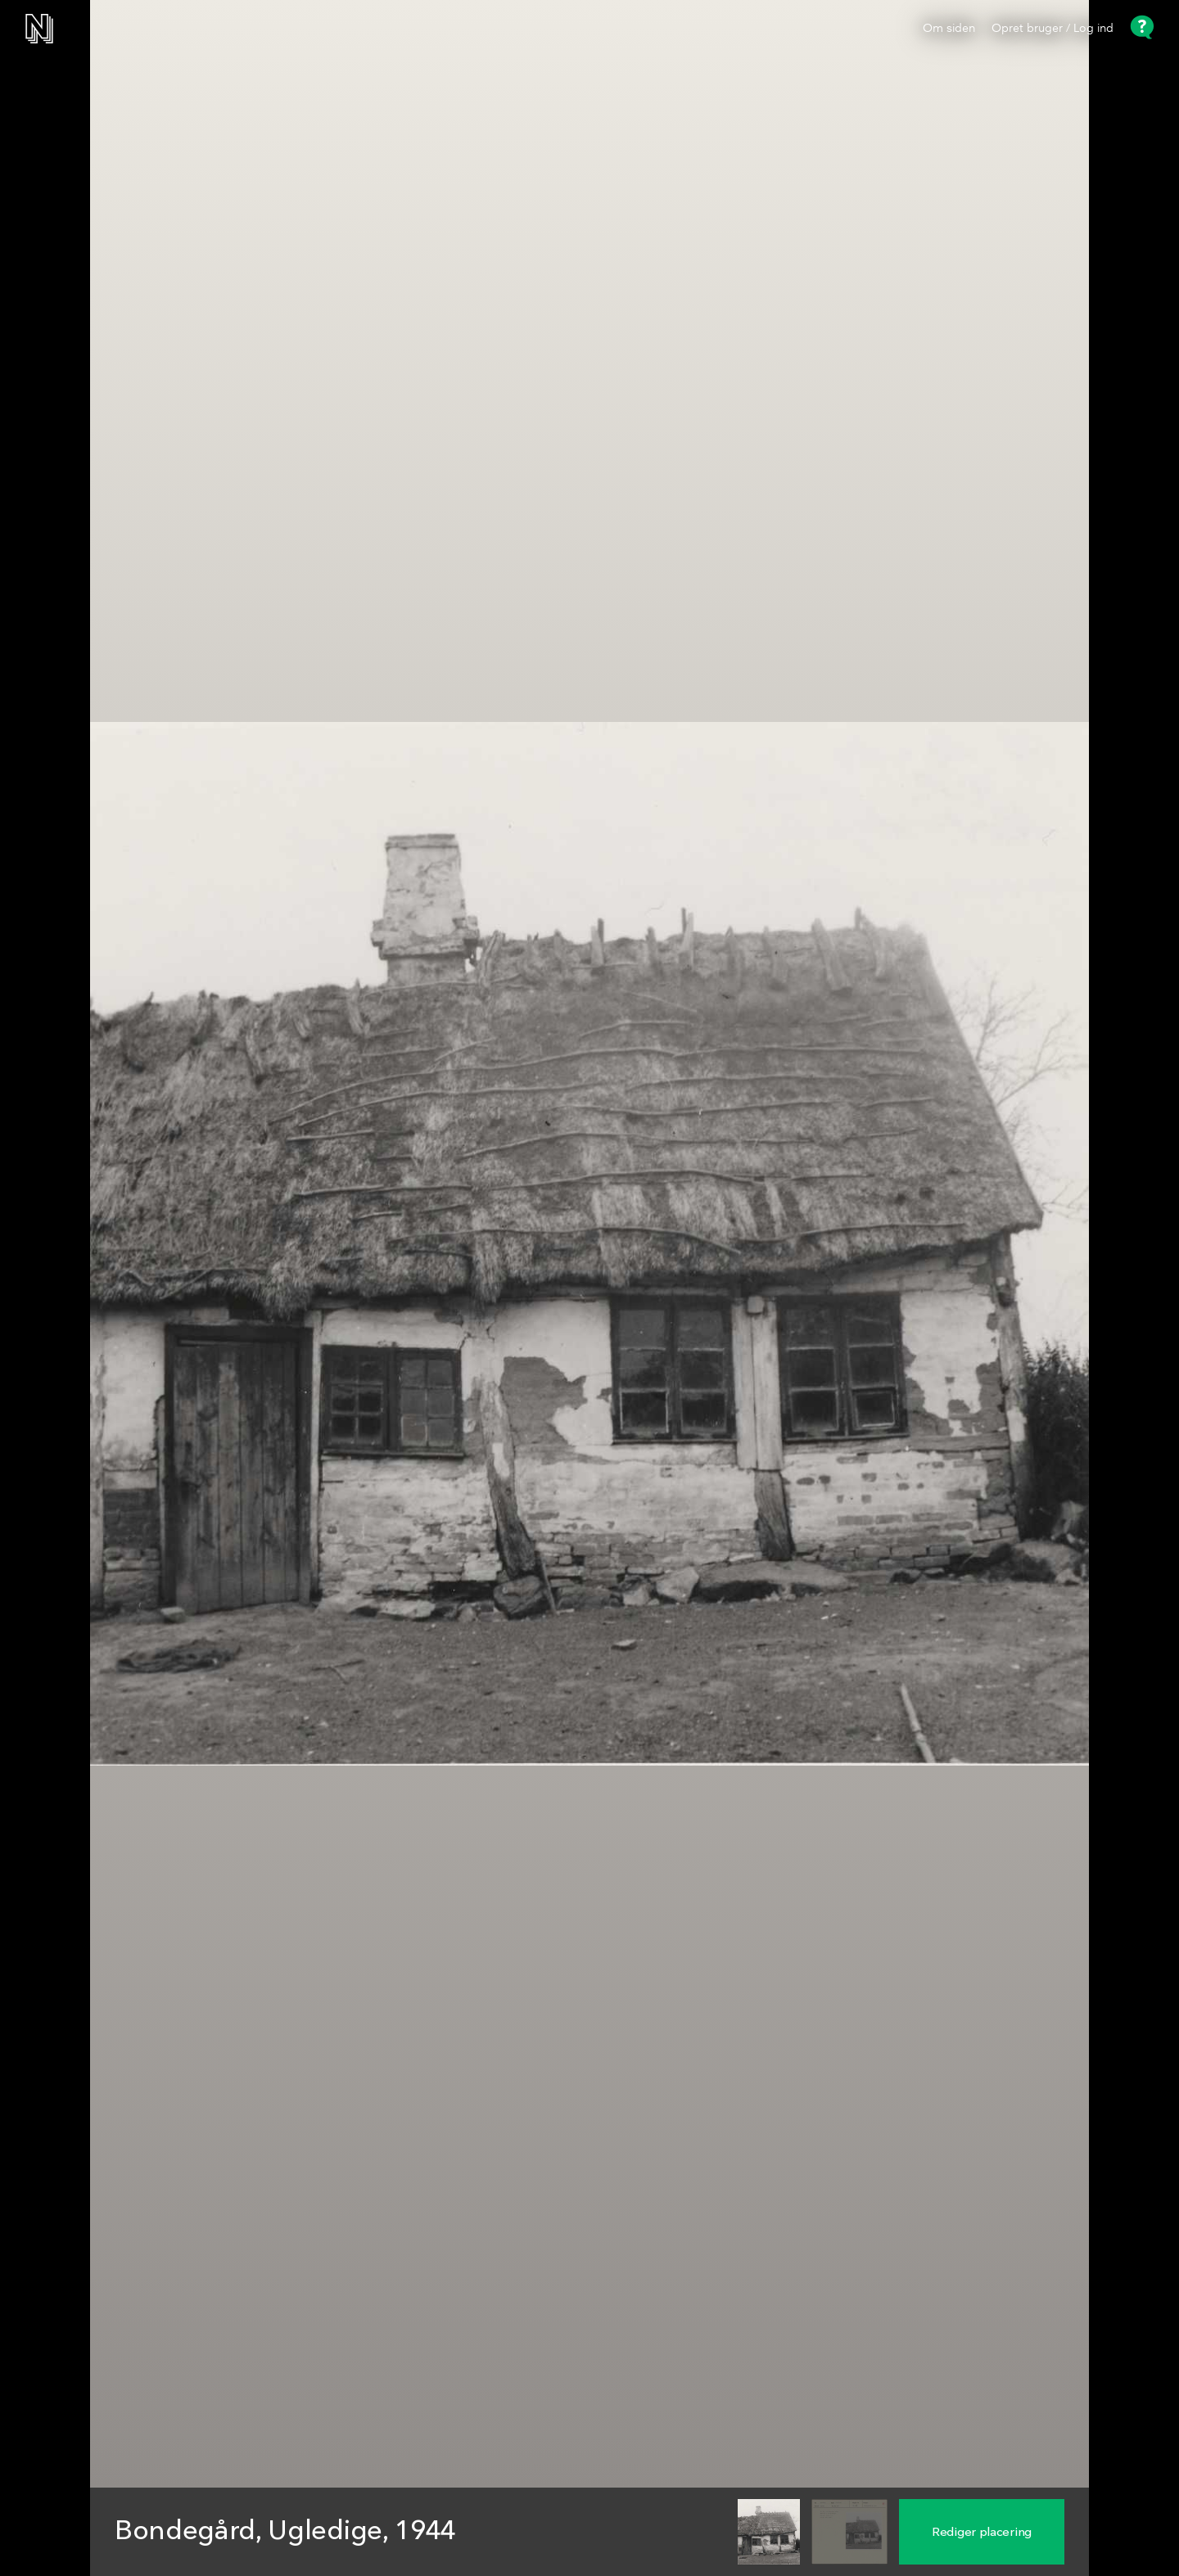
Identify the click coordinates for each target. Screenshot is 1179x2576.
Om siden (949, 28)
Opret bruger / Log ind (1053, 28)
